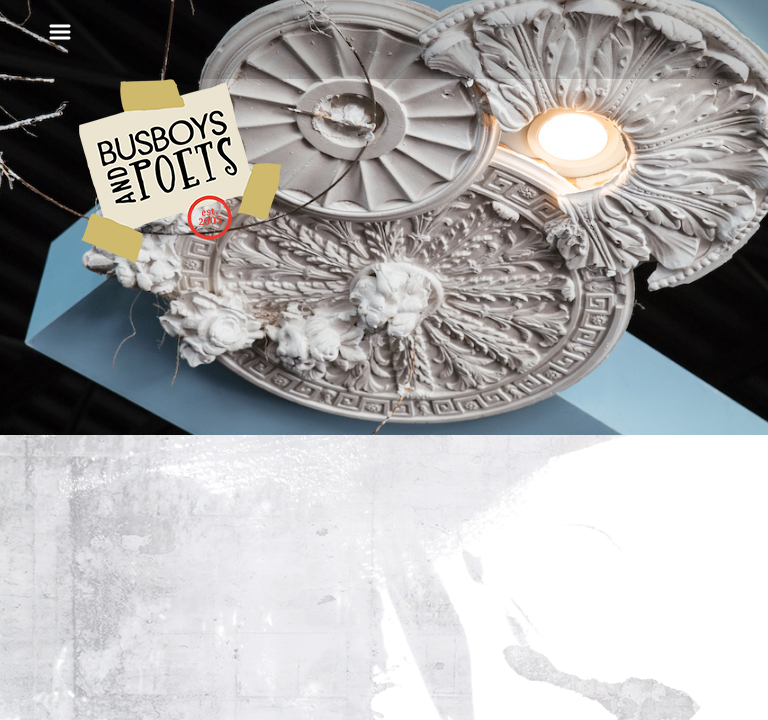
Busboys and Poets (180, 171)
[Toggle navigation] (60, 32)
